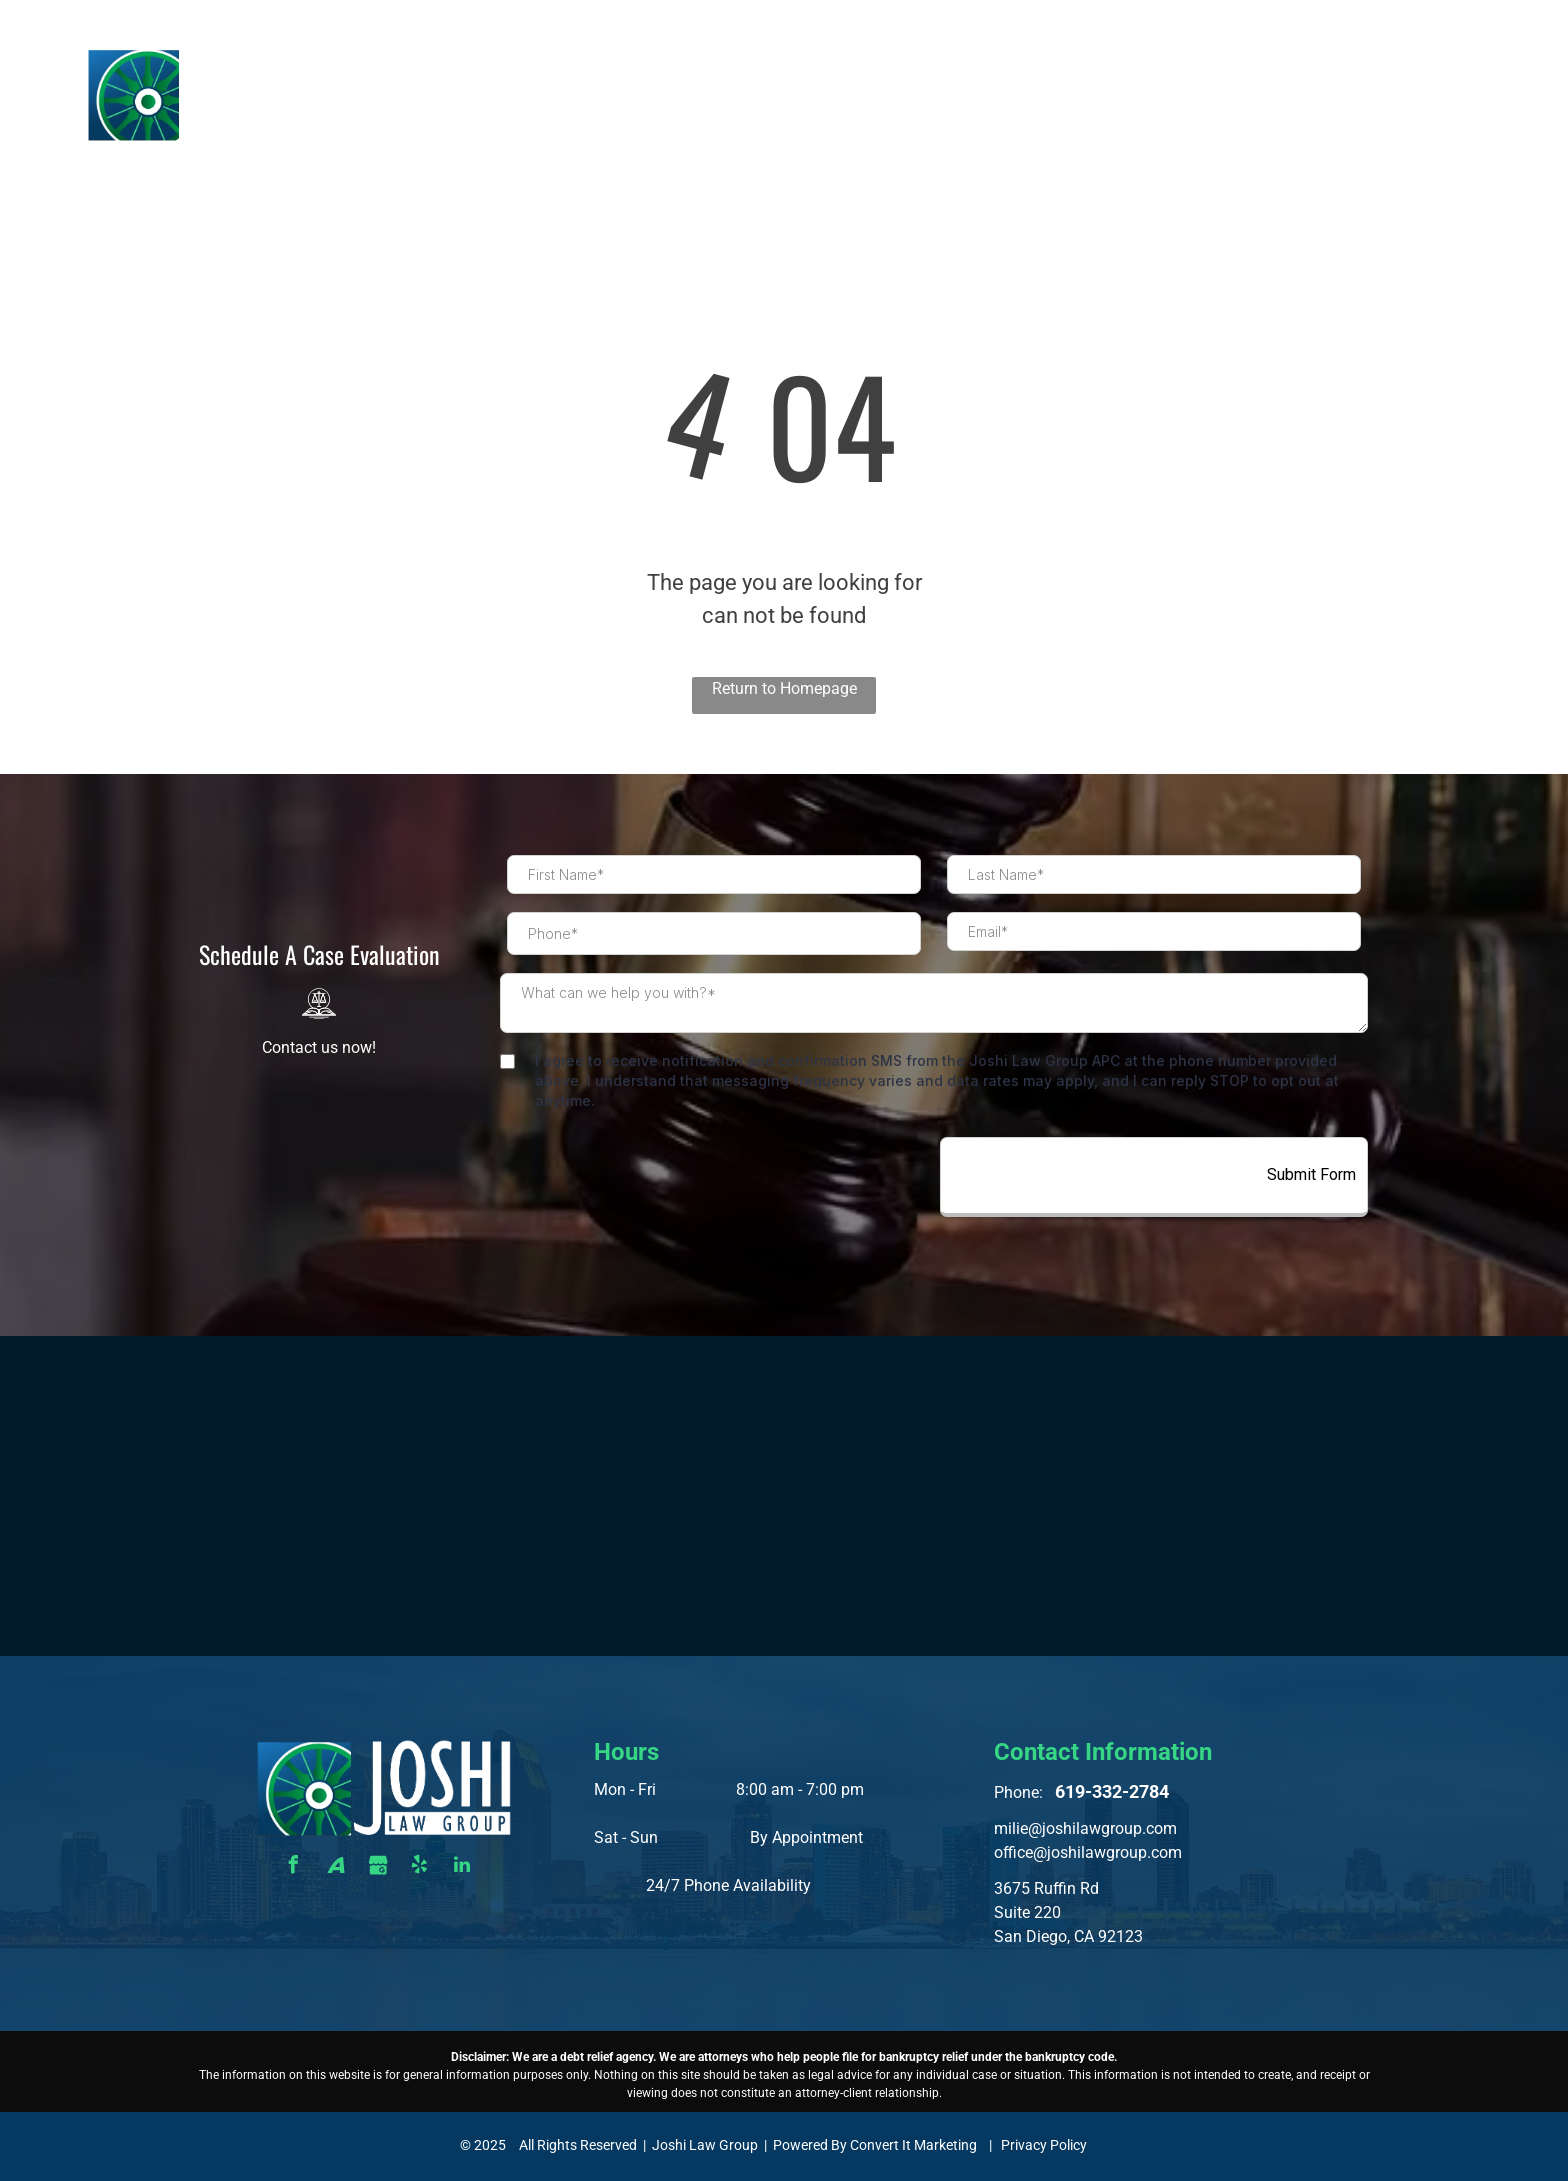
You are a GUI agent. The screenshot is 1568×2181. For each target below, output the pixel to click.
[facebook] (294, 1867)
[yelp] (420, 1867)
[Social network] (336, 1867)
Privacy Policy (1044, 2145)
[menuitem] (719, 75)
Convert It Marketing (913, 2145)
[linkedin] (462, 1867)
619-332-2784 (1434, 22)
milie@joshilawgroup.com (1085, 1828)
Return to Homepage (784, 688)
